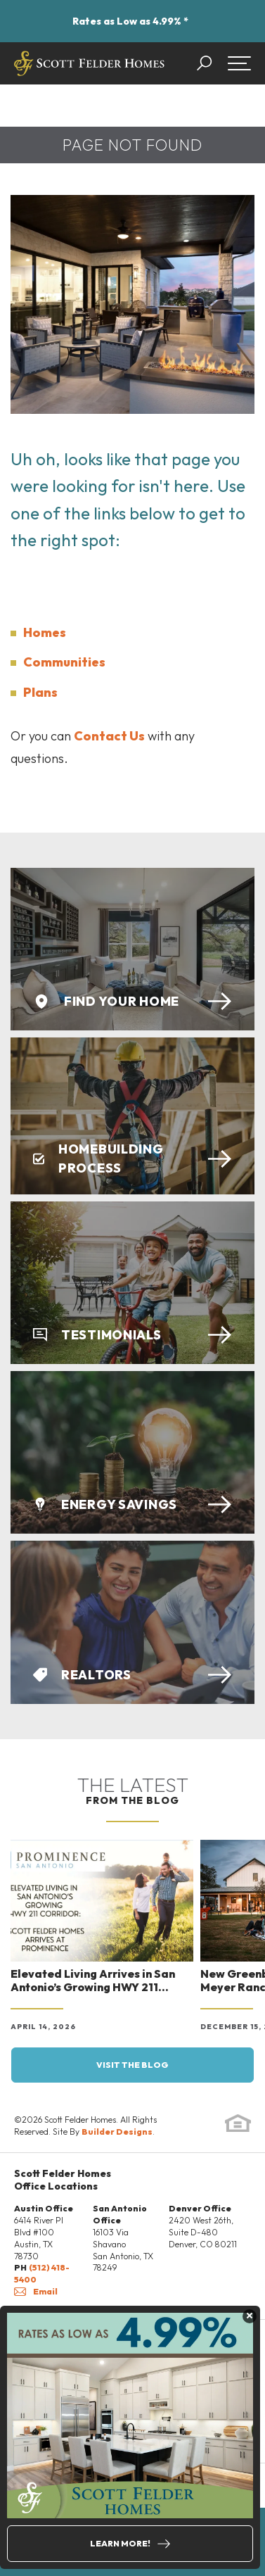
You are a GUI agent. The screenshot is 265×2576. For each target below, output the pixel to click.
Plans (40, 692)
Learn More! (120, 2543)
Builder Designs (117, 2131)
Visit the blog (132, 2064)
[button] (211, 63)
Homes (44, 632)
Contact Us (109, 736)
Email (36, 2291)
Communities (64, 662)
